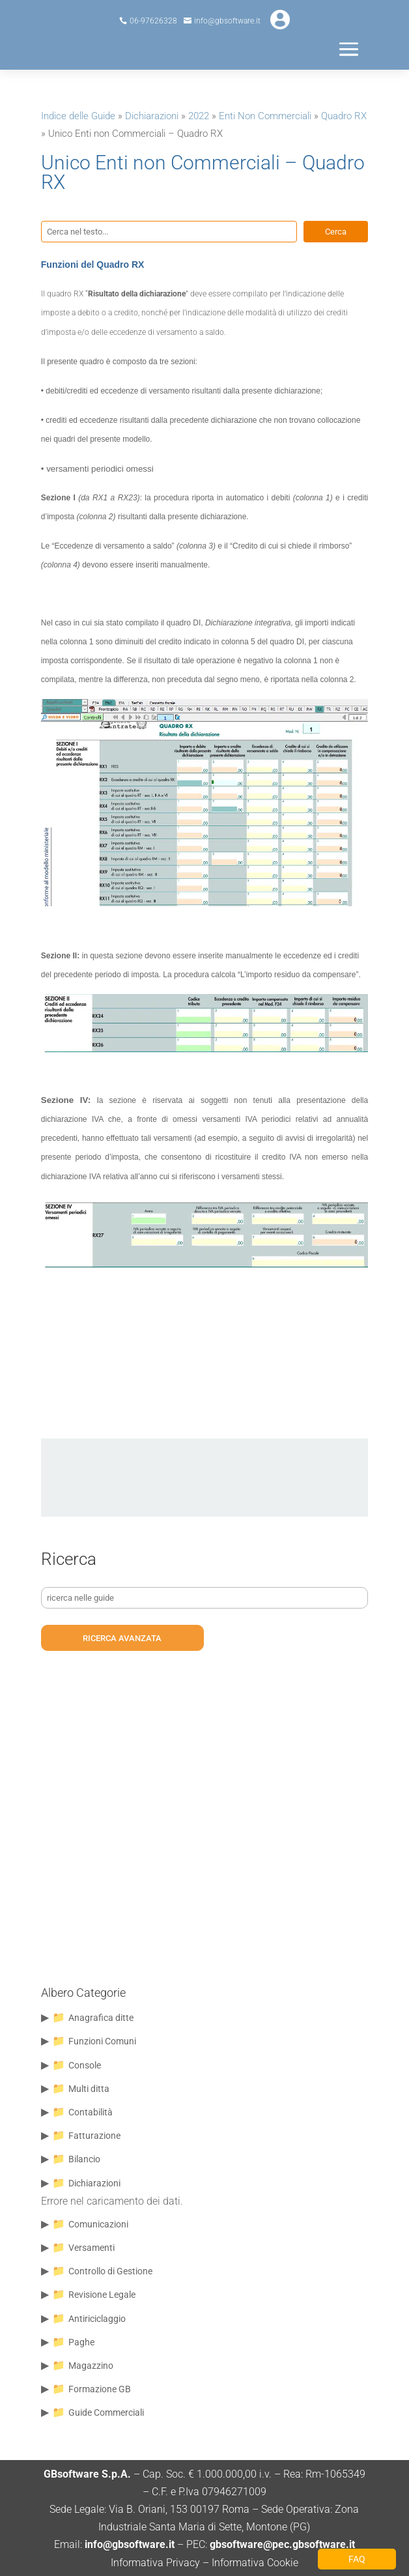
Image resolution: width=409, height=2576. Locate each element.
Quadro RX (344, 116)
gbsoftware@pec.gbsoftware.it (281, 2544)
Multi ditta (88, 2088)
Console (84, 2065)
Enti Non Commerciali (265, 116)
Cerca (335, 231)
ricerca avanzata (122, 1638)
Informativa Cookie (255, 2562)
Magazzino (90, 2365)
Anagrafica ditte (101, 2017)
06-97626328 (153, 20)
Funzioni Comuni (102, 2041)
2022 (198, 116)
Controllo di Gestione (110, 2271)
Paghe (81, 2342)
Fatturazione (94, 2135)
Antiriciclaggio (97, 2318)
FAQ (356, 2559)
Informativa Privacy (155, 2562)
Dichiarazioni (151, 116)
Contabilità (90, 2112)
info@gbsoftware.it (227, 20)
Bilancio (84, 2159)
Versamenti (91, 2247)
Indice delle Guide (78, 116)
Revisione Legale (101, 2294)
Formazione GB (99, 2389)
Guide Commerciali (106, 2412)
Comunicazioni (98, 2224)
